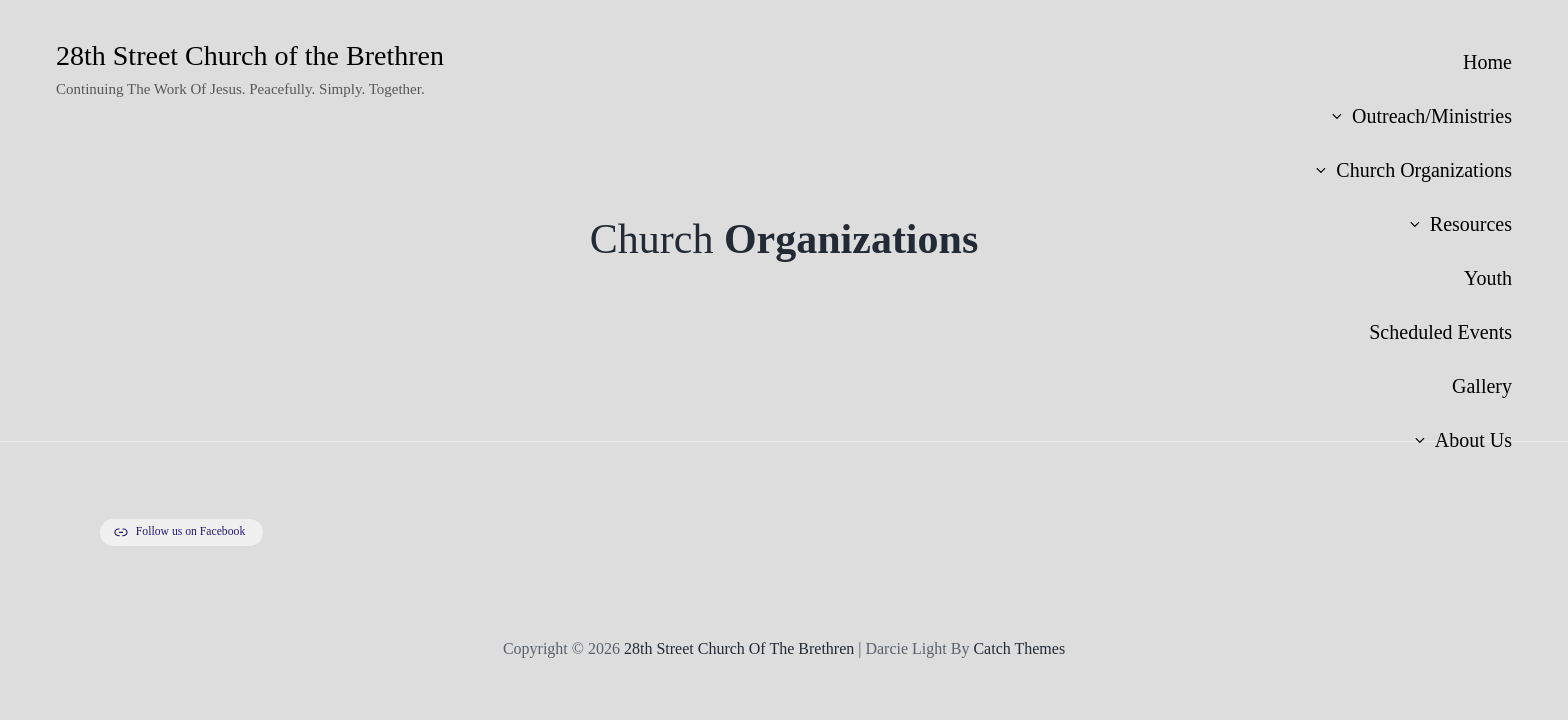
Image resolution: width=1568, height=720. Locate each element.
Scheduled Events (1440, 332)
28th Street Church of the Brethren (250, 55)
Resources (1459, 224)
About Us (1462, 440)
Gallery (1482, 386)
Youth (1488, 278)
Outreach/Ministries (1420, 116)
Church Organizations (1412, 170)
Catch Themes (1019, 648)
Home (1487, 62)
